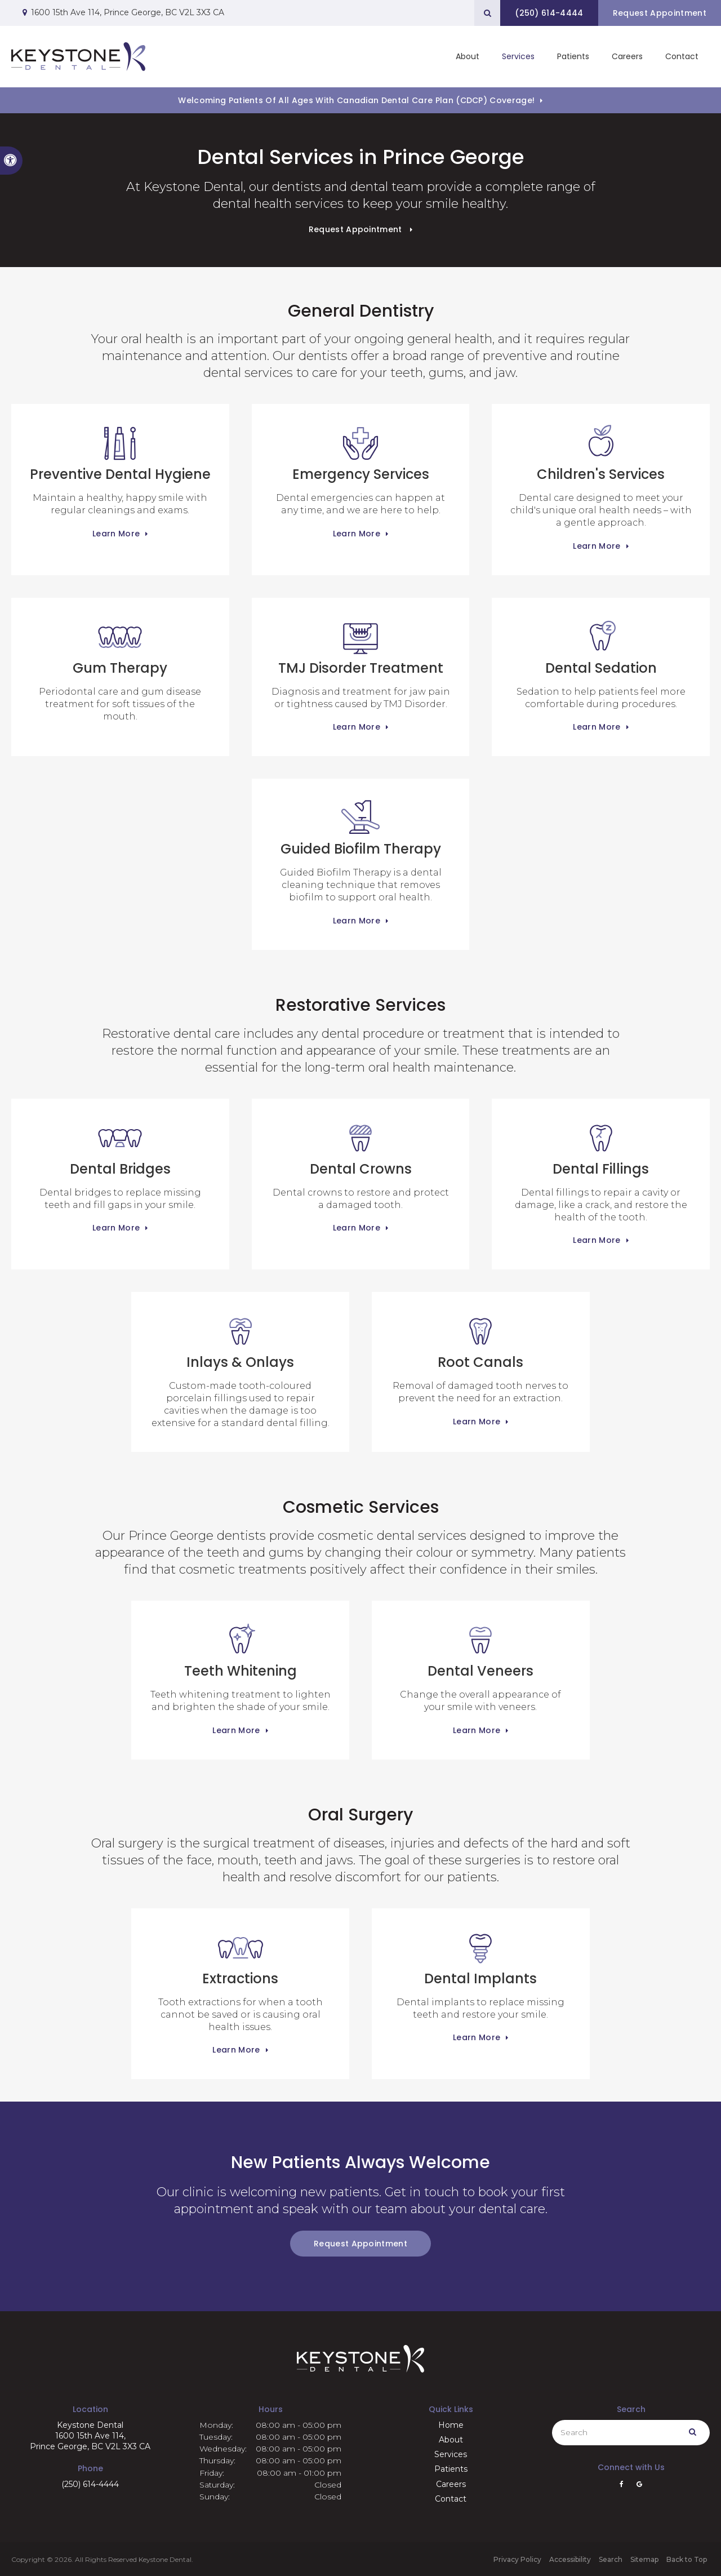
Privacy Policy (517, 2559)
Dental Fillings (601, 1147)
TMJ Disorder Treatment (360, 646)
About (451, 2440)
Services (450, 2454)
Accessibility (570, 2559)
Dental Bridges (120, 1147)
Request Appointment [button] (659, 13)
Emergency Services (360, 452)
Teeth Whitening (240, 1649)
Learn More (116, 533)
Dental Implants (480, 1956)
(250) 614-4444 (90, 2484)
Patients (573, 56)
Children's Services (601, 452)
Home (451, 2425)
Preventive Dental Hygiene (120, 452)
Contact (681, 56)
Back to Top (686, 2559)
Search (610, 2559)
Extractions (240, 1956)
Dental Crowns (361, 1147)
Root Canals (480, 1340)
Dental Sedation (601, 646)
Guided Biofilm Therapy (361, 827)
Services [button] (518, 56)
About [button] (467, 56)
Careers (627, 56)
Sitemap (644, 2559)
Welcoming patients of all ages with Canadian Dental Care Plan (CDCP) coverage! (356, 100)
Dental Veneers (480, 1649)
